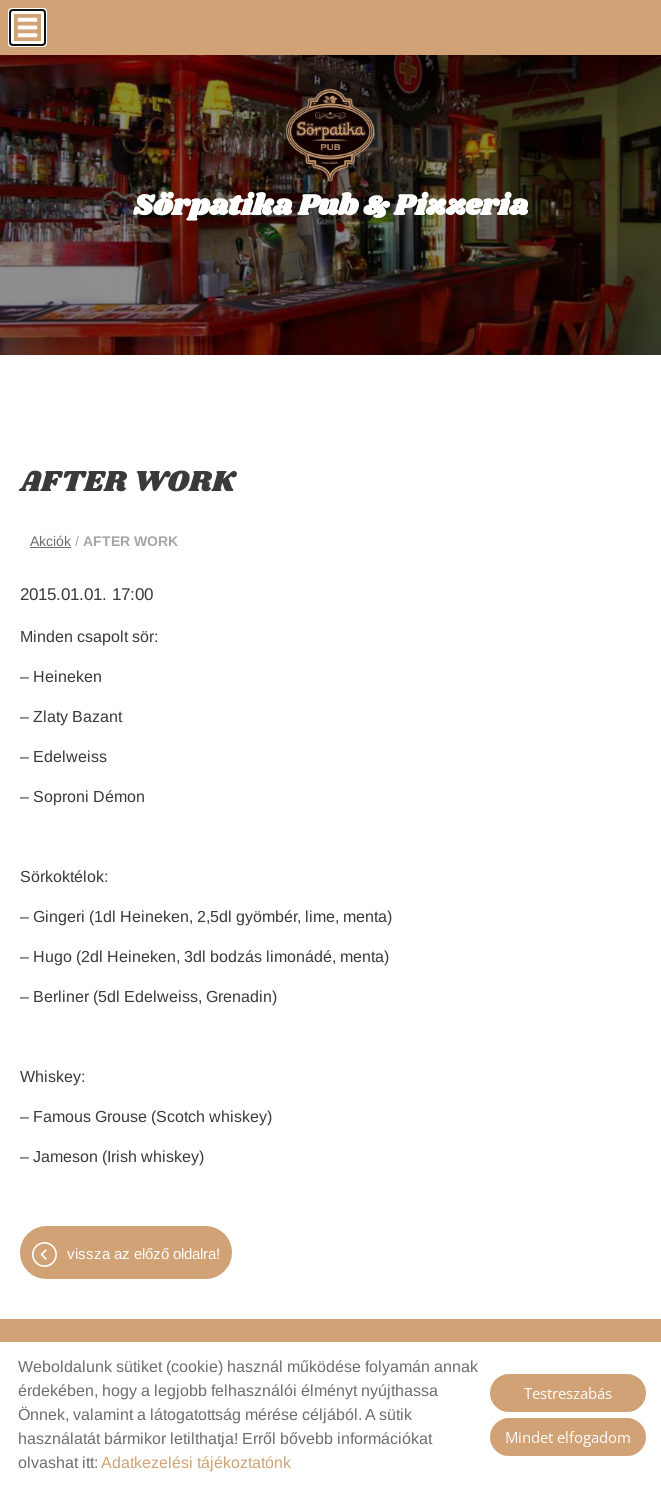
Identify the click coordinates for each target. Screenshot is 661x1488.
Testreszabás (568, 1393)
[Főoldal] (330, 135)
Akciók (50, 541)
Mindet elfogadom (568, 1437)
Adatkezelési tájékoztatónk (196, 1462)
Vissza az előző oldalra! (143, 1253)
